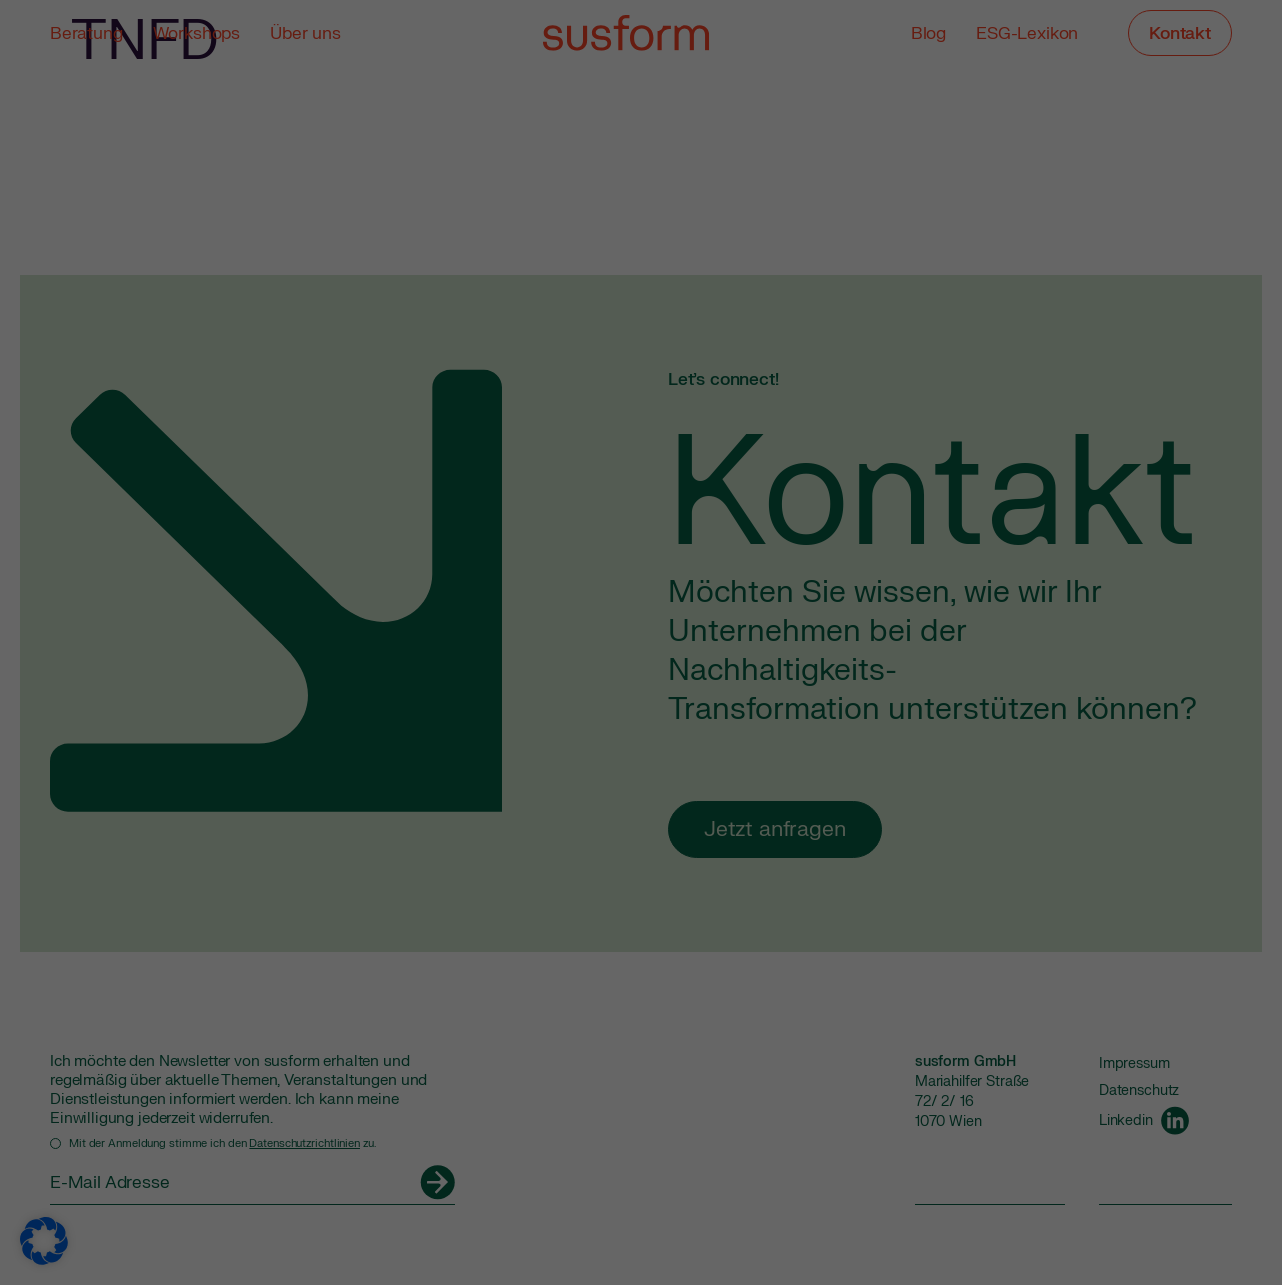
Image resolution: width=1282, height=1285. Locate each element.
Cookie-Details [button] (549, 570)
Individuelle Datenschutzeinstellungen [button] (641, 524)
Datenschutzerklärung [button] (650, 570)
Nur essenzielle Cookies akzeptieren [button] (641, 464)
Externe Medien (729, 173)
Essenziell (710, 70)
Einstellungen (413, 340)
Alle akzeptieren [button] (449, 405)
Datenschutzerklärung (344, 320)
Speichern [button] (833, 405)
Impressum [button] (742, 570)
